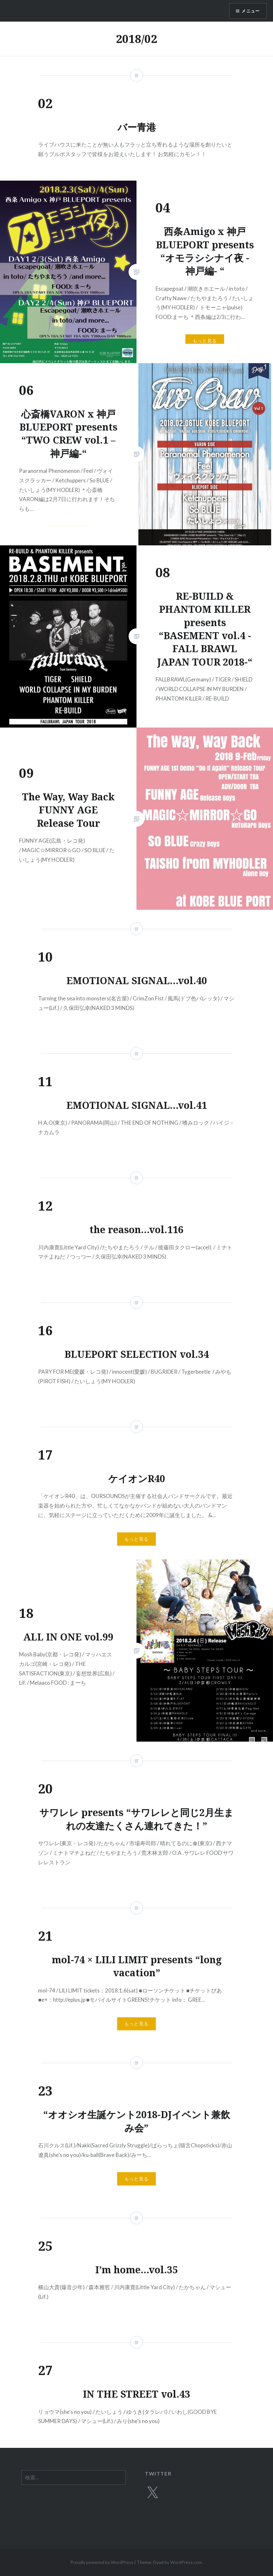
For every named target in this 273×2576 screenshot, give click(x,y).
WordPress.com (186, 2562)
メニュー (250, 11)
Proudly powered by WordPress (101, 2562)
